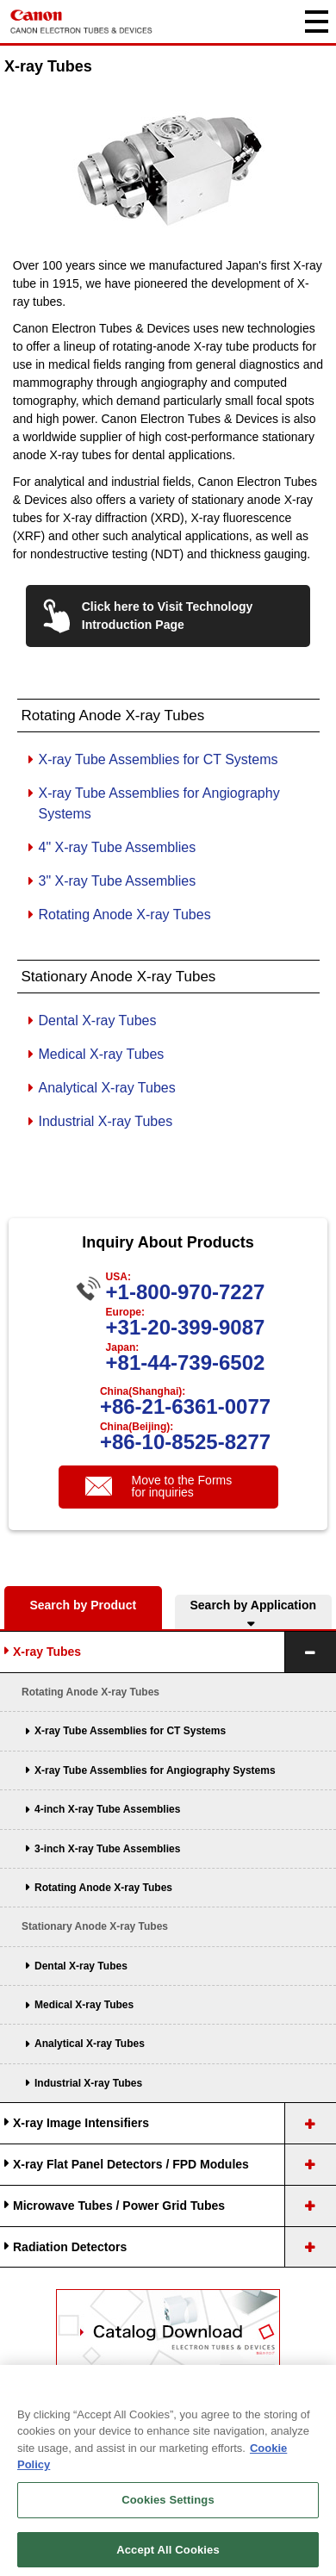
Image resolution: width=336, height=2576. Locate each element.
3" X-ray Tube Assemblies (117, 881)
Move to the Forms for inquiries (182, 1486)
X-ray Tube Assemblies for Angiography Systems (155, 1770)
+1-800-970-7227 (185, 1292)
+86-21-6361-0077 (185, 1406)
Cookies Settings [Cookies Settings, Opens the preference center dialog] (168, 2527)
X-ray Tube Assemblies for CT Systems (158, 759)
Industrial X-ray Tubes (106, 1121)
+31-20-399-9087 (185, 1327)
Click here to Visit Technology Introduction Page (167, 616)
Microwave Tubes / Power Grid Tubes (119, 2205)
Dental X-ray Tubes (98, 1020)
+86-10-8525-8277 (185, 1441)
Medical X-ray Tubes (102, 1054)
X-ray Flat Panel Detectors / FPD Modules (131, 2164)
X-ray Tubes (47, 1651)
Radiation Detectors (70, 2247)
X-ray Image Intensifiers (81, 2123)
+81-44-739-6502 (185, 1362)
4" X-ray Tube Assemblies (117, 847)
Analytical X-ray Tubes (107, 1087)
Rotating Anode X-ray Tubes (125, 914)
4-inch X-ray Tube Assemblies (107, 1809)
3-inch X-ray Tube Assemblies (107, 1849)
